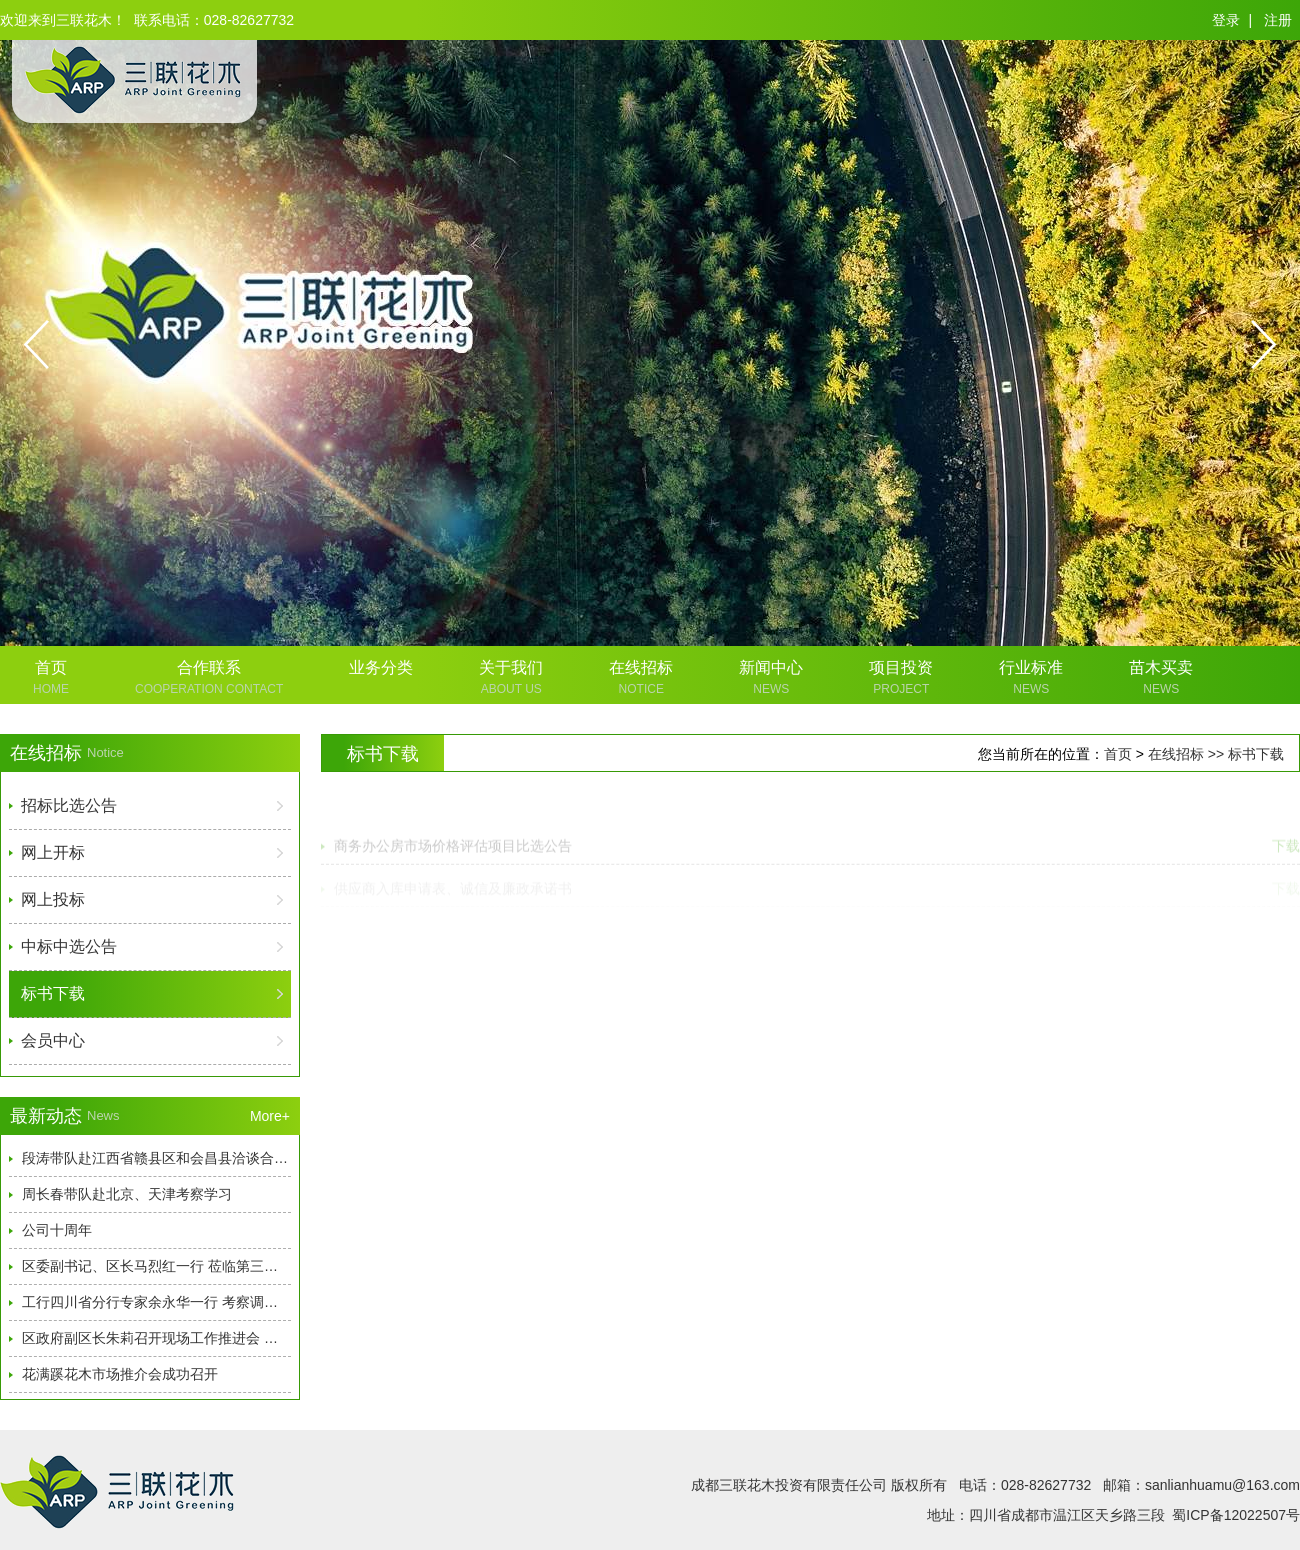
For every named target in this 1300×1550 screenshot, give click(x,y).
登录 (1226, 20)
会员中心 (53, 1040)
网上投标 (53, 899)
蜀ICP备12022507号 (1236, 1515)
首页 (1118, 754)
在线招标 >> (1188, 754)
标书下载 (53, 993)
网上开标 (53, 852)
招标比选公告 (69, 805)
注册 (1278, 20)
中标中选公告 (69, 946)
